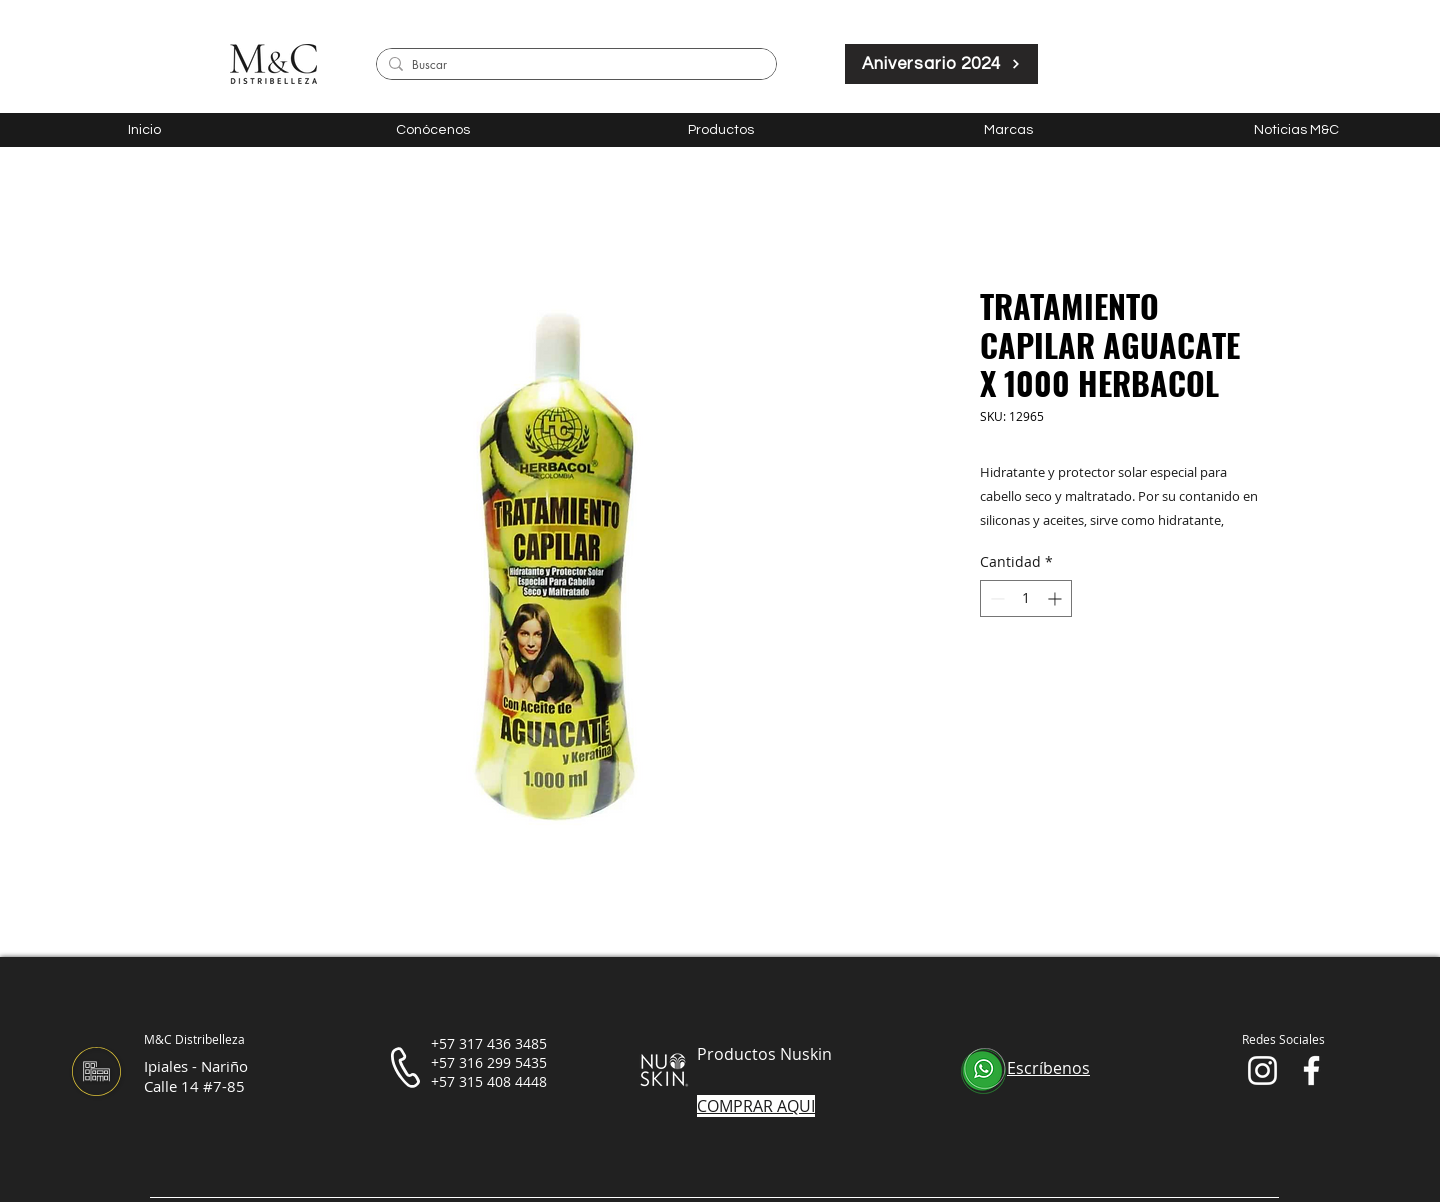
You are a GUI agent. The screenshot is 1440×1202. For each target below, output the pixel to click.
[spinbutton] (1026, 598)
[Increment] (1056, 598)
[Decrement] (995, 598)
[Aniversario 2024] (941, 64)
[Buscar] (573, 65)
